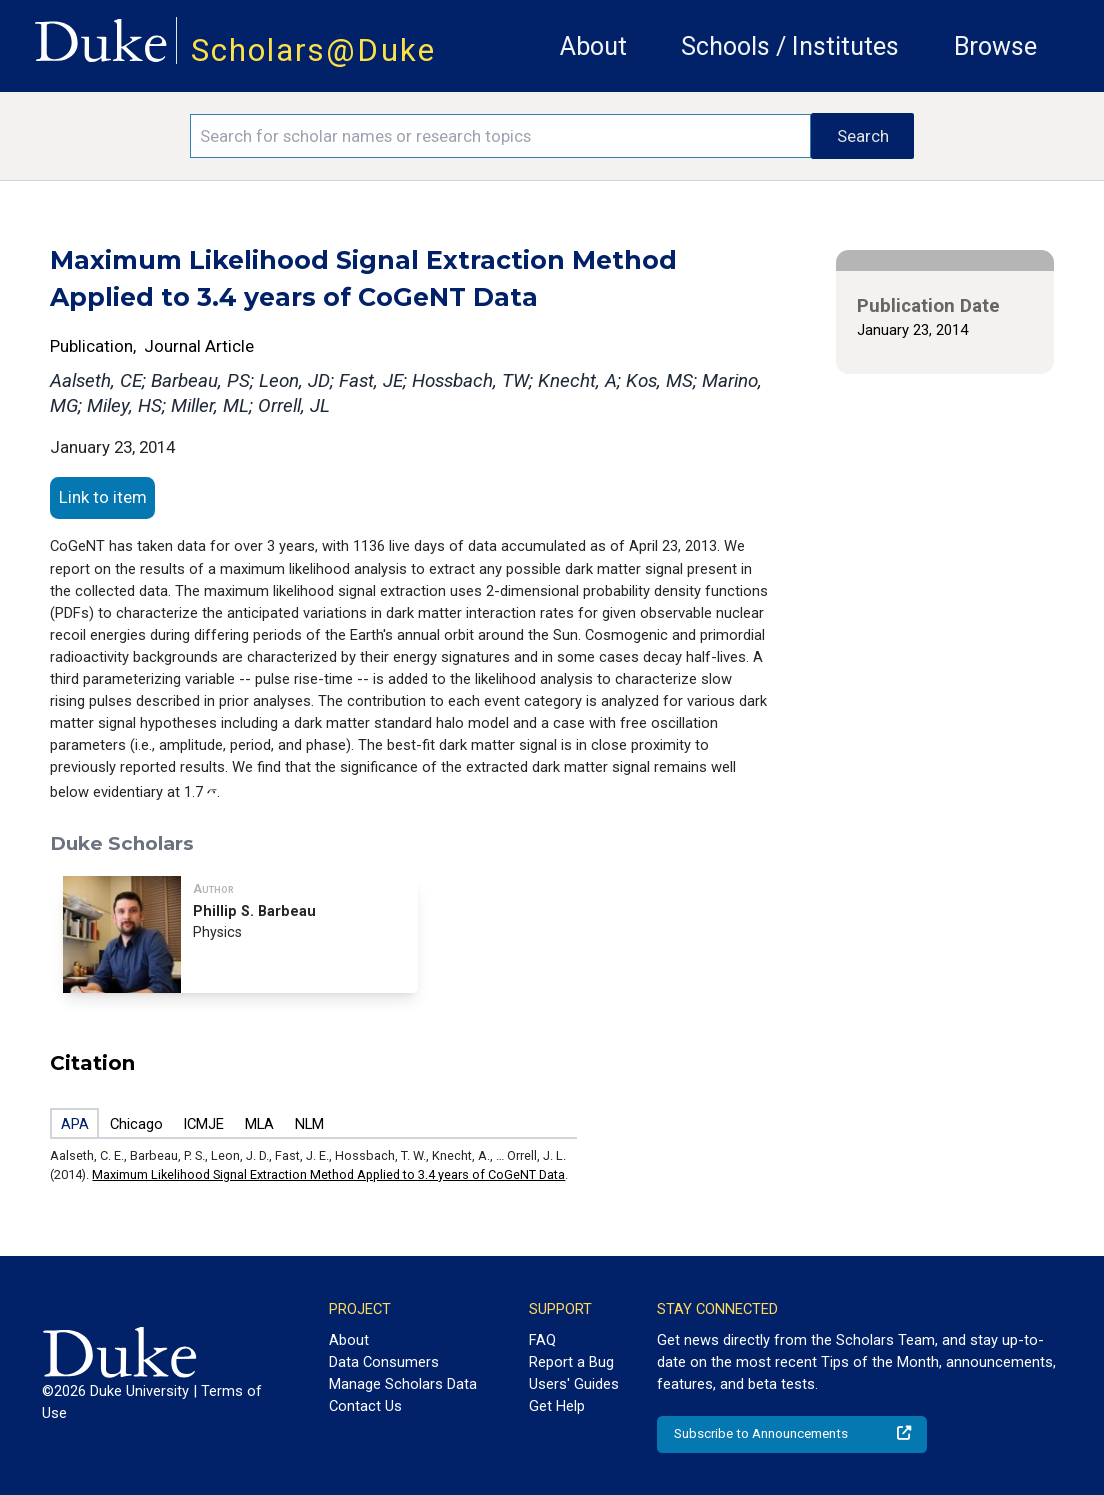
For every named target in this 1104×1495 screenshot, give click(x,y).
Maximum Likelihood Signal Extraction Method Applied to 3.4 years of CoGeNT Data (328, 1174)
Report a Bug (571, 1362)
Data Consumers (384, 1362)
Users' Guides (574, 1384)
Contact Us (365, 1406)
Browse (995, 46)
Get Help (557, 1406)
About (593, 46)
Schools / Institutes (790, 46)
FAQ (542, 1340)
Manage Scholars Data (403, 1384)
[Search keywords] (500, 136)
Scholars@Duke (313, 50)
